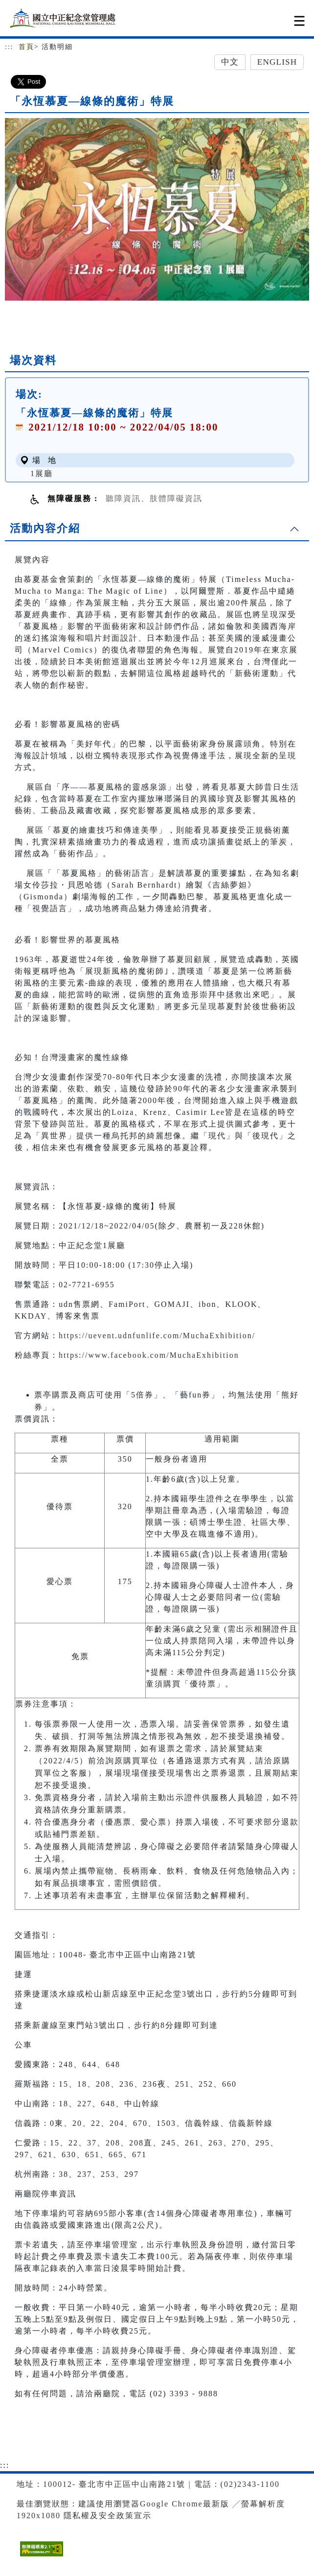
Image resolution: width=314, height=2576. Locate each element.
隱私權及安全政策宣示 (108, 2515)
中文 (230, 62)
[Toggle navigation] (299, 21)
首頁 (26, 46)
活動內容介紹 (45, 528)
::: (9, 46)
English (277, 62)
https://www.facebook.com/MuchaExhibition (149, 1355)
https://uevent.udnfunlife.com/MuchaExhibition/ (157, 1335)
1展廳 (41, 473)
